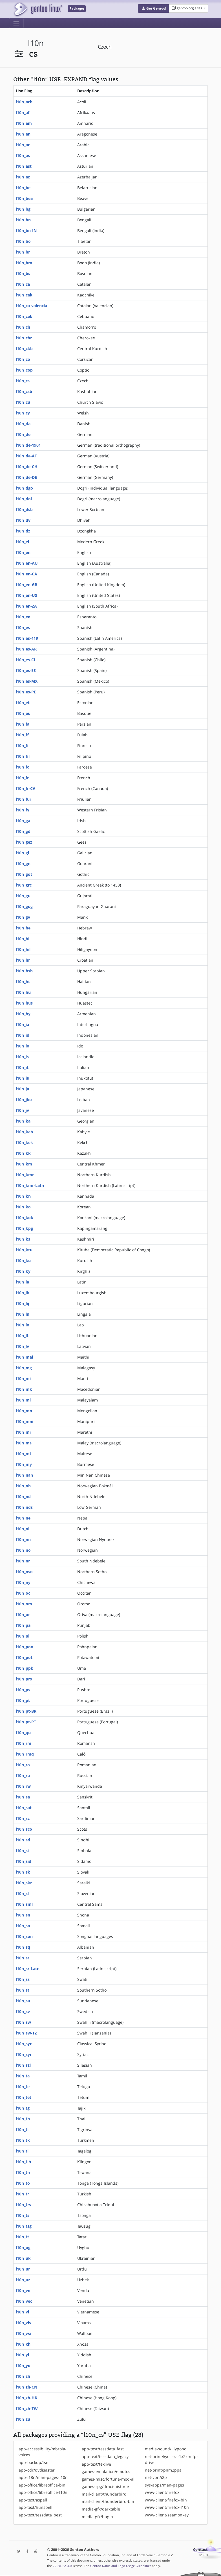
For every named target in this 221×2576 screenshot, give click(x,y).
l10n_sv (23, 2011)
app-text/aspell (33, 2500)
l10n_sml (24, 1904)
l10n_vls (23, 2322)
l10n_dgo (24, 488)
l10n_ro (23, 1764)
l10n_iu (22, 1078)
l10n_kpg (24, 1228)
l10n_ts (22, 2215)
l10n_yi (22, 2354)
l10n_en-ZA (26, 606)
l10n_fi (22, 745)
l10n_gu (23, 895)
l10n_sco (24, 1829)
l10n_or (23, 1614)
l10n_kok (24, 1217)
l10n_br (23, 252)
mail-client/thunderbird (104, 2494)
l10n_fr (22, 777)
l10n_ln (22, 1314)
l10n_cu (23, 402)
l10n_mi (23, 1378)
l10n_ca (23, 284)
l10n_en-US (26, 595)
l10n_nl (22, 1528)
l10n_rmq (25, 1754)
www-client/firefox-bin (166, 2500)
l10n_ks (23, 1239)
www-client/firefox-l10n (167, 2507)
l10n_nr (23, 1561)
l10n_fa (22, 724)
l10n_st (22, 1990)
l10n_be (23, 187)
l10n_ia (22, 1024)
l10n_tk (23, 2140)
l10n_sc (23, 1818)
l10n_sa (23, 1797)
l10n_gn (23, 863)
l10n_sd (23, 1840)
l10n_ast (24, 166)
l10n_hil (23, 949)
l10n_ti (22, 2129)
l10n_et (23, 702)
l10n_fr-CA (26, 788)
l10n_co (23, 359)
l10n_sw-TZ (26, 2033)
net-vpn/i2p (156, 2477)
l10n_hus (24, 1003)
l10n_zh (23, 2376)
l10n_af (22, 112)
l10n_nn (23, 1539)
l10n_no (23, 1550)
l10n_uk (23, 2258)
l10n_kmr (25, 1174)
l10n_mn (24, 1410)
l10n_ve (23, 2290)
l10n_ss (23, 1979)
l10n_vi (22, 2312)
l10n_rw (23, 1786)
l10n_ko (23, 1207)
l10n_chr (24, 337)
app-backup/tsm (34, 2462)
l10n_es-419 (27, 638)
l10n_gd (23, 831)
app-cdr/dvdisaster (37, 2470)
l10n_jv (22, 1110)
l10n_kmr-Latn (30, 1185)
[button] (153, 8)
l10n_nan (24, 1475)
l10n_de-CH (26, 466)
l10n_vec (24, 2301)
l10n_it (22, 1067)
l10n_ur (23, 2269)
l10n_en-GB (26, 584)
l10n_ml (23, 1400)
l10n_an (23, 134)
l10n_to (23, 2183)
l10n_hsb (24, 970)
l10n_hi (22, 938)
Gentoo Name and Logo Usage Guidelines (120, 2566)
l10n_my (24, 1464)
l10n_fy (22, 810)
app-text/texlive (96, 2464)
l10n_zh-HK (26, 2397)
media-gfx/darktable (101, 2509)
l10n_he (23, 928)
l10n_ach (24, 101)
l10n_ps (23, 1689)
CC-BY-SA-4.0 (62, 2566)
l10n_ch (23, 327)
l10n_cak (24, 295)
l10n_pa (23, 1625)
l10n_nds (24, 1507)
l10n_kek (24, 1142)
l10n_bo (23, 241)
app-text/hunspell (35, 2507)
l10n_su (23, 2000)
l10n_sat (24, 1807)
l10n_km (24, 1164)
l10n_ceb (24, 316)
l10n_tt (22, 2236)
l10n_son (24, 1936)
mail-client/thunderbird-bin (108, 2501)
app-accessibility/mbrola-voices (43, 2451)
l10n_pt (23, 1700)
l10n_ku (23, 1260)
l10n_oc (23, 1593)
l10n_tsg (24, 2226)
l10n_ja (22, 1088)
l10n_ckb (24, 348)
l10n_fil (23, 756)
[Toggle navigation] (16, 23)
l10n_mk (24, 1389)
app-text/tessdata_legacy (105, 2456)
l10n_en (23, 552)
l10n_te (23, 2086)
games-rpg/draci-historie (105, 2486)
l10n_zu (23, 2419)
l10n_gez (24, 842)
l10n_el (22, 541)
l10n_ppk (24, 1668)
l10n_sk (23, 1872)
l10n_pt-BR (26, 1711)
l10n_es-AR (26, 649)
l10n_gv (23, 917)
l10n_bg (23, 209)
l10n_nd (23, 1496)
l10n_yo (23, 2365)
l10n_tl (22, 2151)
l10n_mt (23, 1453)
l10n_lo (22, 1325)
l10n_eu (23, 713)
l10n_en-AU (27, 563)
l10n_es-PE (26, 692)
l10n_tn (23, 2172)
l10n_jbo (24, 1099)
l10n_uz (23, 2279)
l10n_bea (24, 198)
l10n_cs (23, 380)
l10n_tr (22, 2194)
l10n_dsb (24, 509)
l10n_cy (23, 413)
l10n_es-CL (26, 659)
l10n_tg (23, 2108)
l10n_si (22, 1850)
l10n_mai (24, 1357)
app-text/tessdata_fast (103, 2448)
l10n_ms (24, 1443)
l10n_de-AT (26, 456)
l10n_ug (23, 2247)
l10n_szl (23, 2065)
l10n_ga (23, 820)
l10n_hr (23, 960)
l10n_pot (24, 1657)
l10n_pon (24, 1646)
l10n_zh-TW (27, 2408)
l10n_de (23, 434)
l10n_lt (22, 1335)
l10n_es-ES (26, 670)
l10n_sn (23, 1915)
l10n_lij (22, 1303)
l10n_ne (23, 1518)
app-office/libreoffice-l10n (43, 2492)
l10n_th (23, 2118)
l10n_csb (24, 391)
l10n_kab (24, 1131)
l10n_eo (23, 616)
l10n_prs (24, 1679)
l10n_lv (22, 1346)
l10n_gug (24, 906)
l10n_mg (24, 1367)
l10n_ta (23, 2076)
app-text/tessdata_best (40, 2515)
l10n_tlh (23, 2161)
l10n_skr (24, 1882)
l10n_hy (23, 1013)
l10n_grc (24, 885)
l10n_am (24, 123)
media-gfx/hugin (97, 2516)
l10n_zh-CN (26, 2387)
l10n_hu (23, 992)
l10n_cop (24, 370)
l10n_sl (22, 1893)
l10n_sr (22, 1958)
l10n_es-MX (26, 681)
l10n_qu (23, 1732)
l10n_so (23, 1925)
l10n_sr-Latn (27, 1968)
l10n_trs (23, 2204)
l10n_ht (23, 981)
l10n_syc (24, 2043)
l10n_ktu (24, 1249)
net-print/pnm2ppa (163, 2470)
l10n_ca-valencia (31, 305)
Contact (200, 2549)
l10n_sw (23, 2022)
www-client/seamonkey (167, 2515)
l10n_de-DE (26, 477)
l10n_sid (23, 1861)
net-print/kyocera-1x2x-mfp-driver (171, 2459)
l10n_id (22, 1035)
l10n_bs (23, 273)
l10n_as (23, 155)
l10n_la (22, 1282)
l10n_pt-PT (26, 1721)
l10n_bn (23, 219)
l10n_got (24, 874)
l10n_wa (23, 2333)
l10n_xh (23, 2344)
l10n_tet (23, 2097)
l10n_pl (22, 1636)
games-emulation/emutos (106, 2471)
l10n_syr (24, 2054)
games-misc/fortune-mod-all (109, 2479)
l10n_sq (23, 1947)
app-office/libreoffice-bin (42, 2485)
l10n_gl (22, 852)
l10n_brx (24, 262)
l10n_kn (23, 1196)
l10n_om (24, 1603)
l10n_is (22, 1056)
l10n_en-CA (26, 574)
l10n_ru (23, 1775)
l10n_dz (23, 531)
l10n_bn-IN (26, 230)
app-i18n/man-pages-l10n (43, 2477)
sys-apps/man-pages (164, 2485)
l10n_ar (23, 144)
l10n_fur (23, 799)
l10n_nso (24, 1571)
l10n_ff (22, 734)
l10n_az (23, 177)
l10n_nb (23, 1485)
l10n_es (23, 627)
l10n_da (23, 423)
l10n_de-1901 (28, 445)
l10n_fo (23, 767)
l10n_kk (23, 1153)
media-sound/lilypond (166, 2448)
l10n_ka (23, 1121)
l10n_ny (23, 1582)
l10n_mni (24, 1421)
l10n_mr (23, 1432)
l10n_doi (24, 498)
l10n (36, 43)
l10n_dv (23, 520)
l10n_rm (23, 1743)
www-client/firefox (162, 2492)
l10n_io (22, 1046)
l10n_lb (22, 1292)
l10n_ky (23, 1271)
